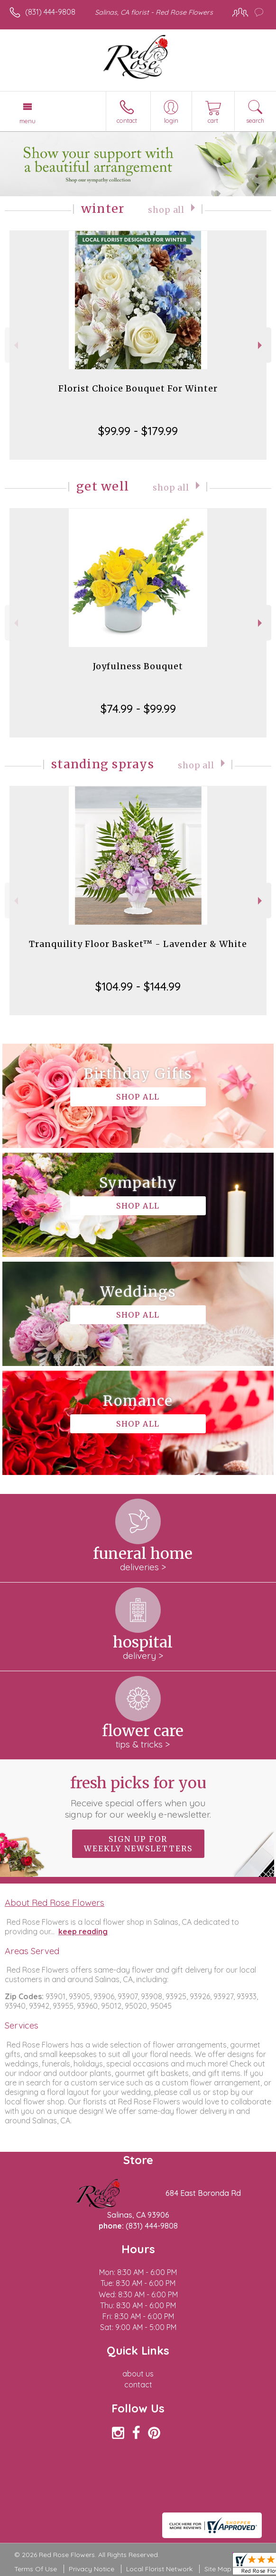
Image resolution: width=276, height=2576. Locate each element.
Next (261, 345)
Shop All (166, 210)
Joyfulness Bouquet (138, 666)
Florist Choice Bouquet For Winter (138, 388)
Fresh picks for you (138, 1797)
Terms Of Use (35, 2569)
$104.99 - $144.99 (138, 986)
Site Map (217, 2569)
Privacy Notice (91, 2569)
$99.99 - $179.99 (138, 431)
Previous (15, 345)
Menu (27, 121)
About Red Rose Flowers (54, 1902)
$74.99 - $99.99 (138, 708)
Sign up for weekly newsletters (138, 1843)
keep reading (83, 1931)
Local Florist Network (159, 2569)
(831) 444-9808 (50, 12)
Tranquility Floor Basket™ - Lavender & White (138, 943)
